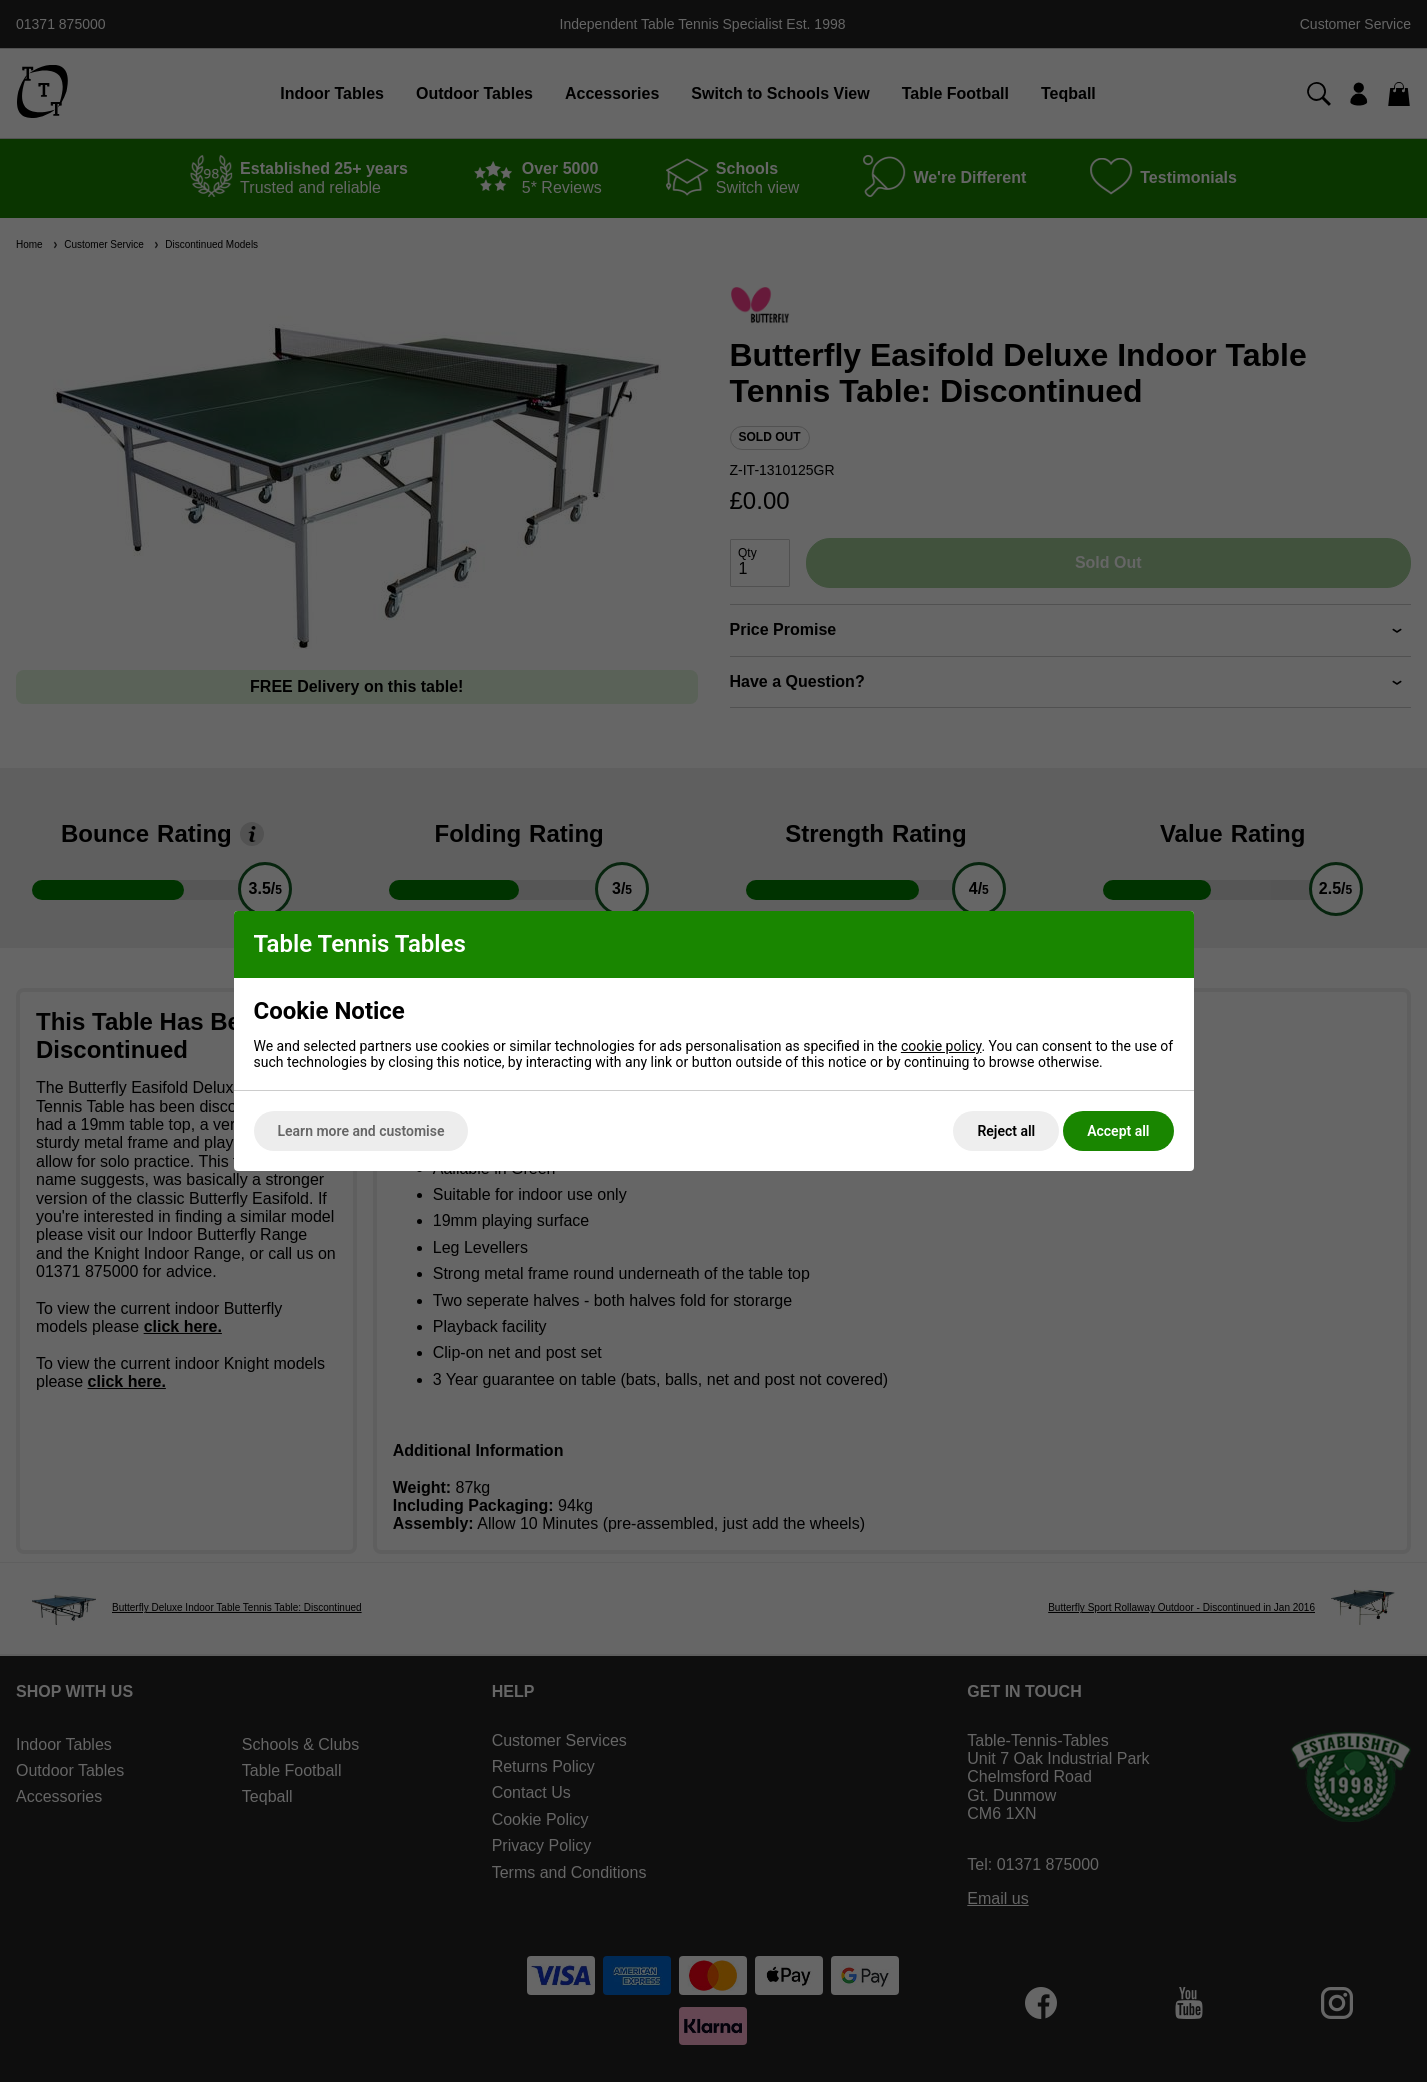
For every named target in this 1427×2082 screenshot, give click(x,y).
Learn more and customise (361, 1131)
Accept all (1118, 1131)
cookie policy (941, 1046)
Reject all (1006, 1131)
